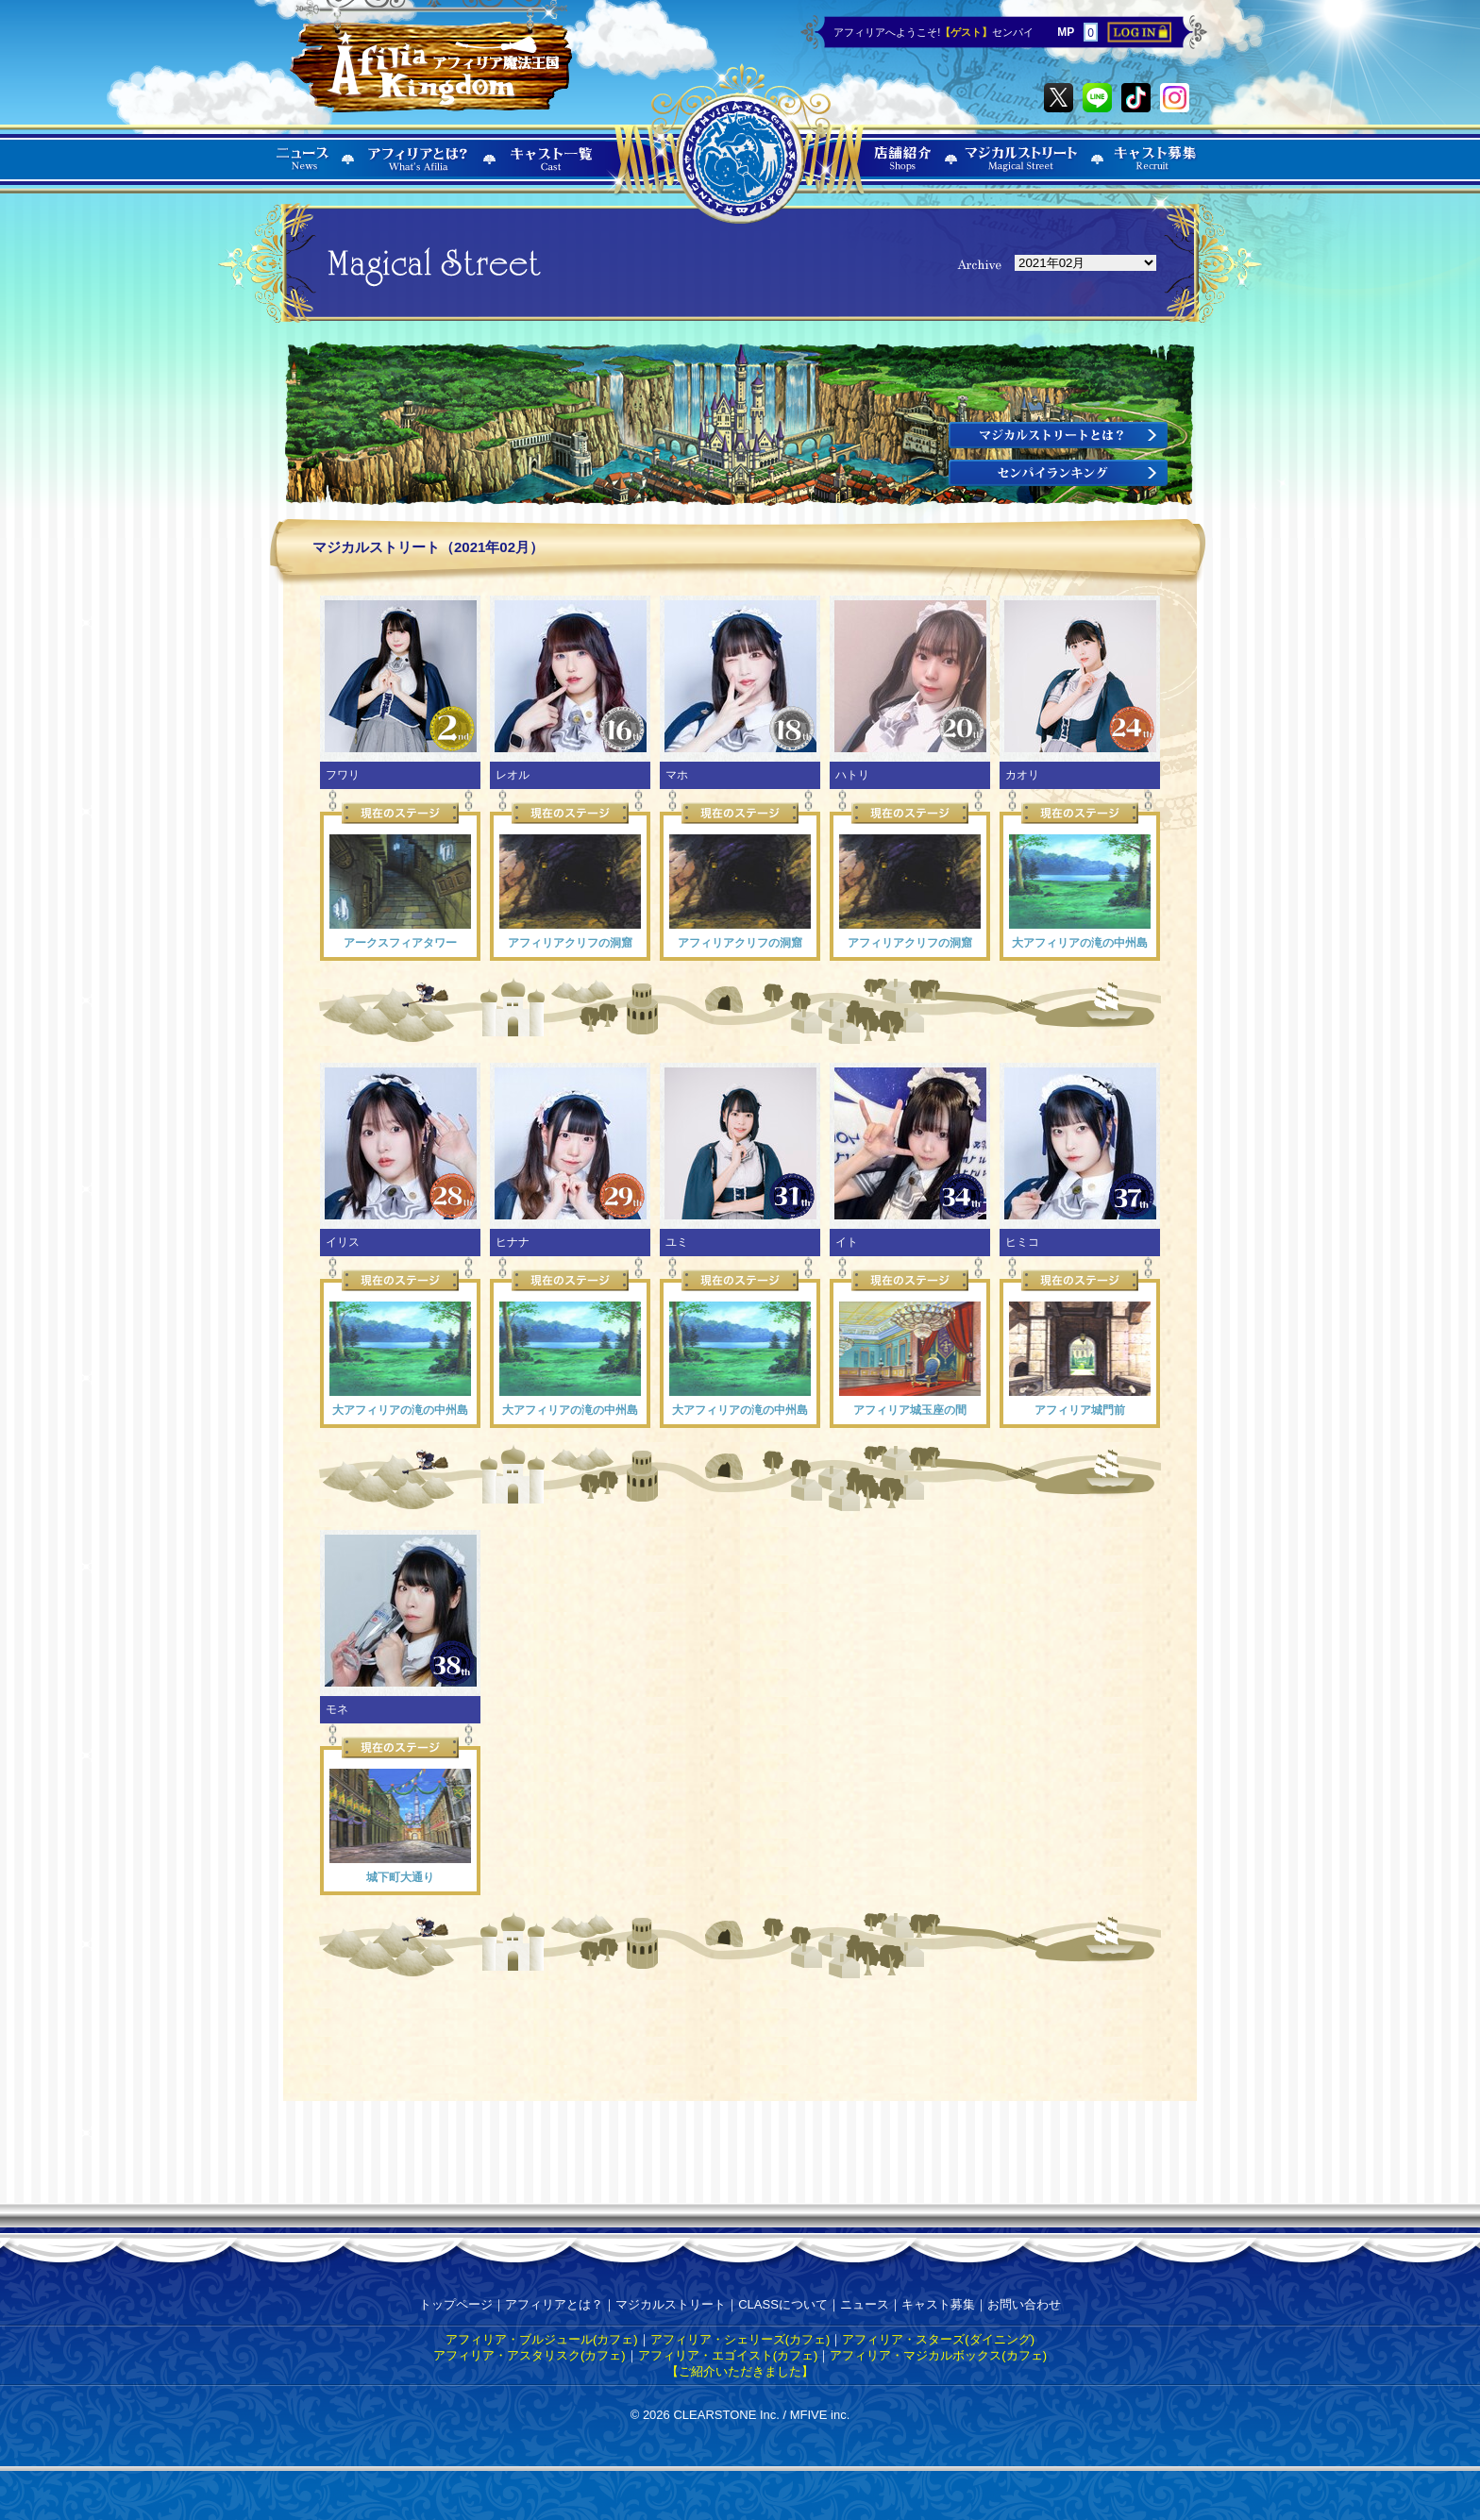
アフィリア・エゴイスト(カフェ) (728, 2355)
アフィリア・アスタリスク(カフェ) (529, 2355)
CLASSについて (783, 2304)
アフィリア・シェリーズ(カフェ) (740, 2339)
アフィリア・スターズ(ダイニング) (938, 2339)
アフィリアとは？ (554, 2304)
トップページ (456, 2304)
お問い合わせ (1024, 2304)
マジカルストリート (670, 2304)
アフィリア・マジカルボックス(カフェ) (938, 2355)
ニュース (864, 2304)
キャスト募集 (938, 2304)
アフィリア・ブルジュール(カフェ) (542, 2339)
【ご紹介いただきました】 (740, 2371)
